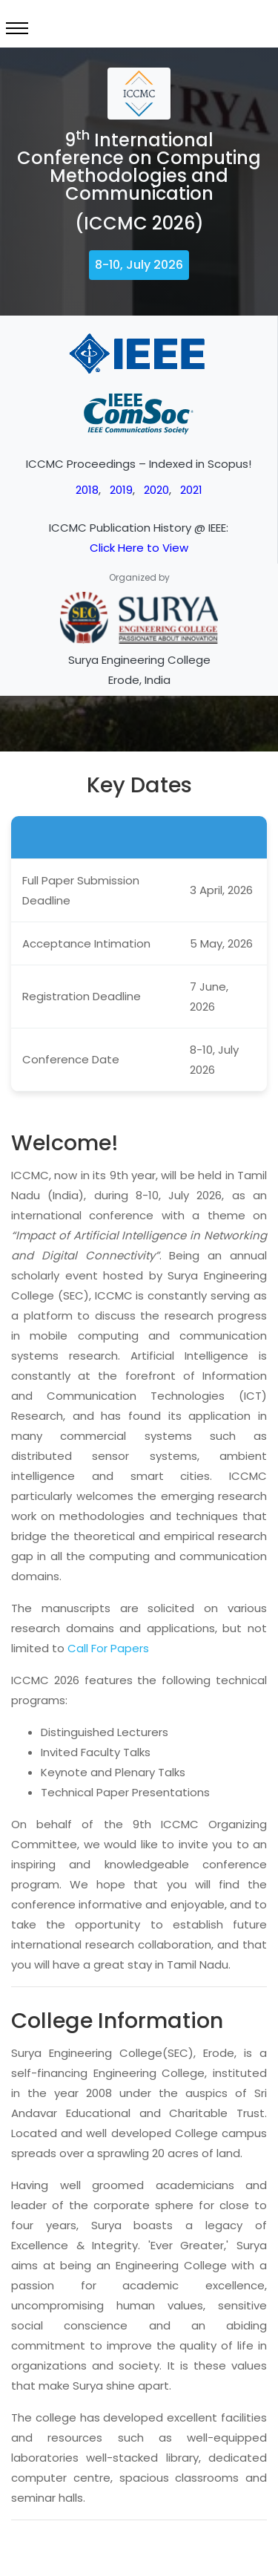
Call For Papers (108, 1648)
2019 (121, 490)
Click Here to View (139, 547)
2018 (87, 490)
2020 (156, 490)
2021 (191, 490)
